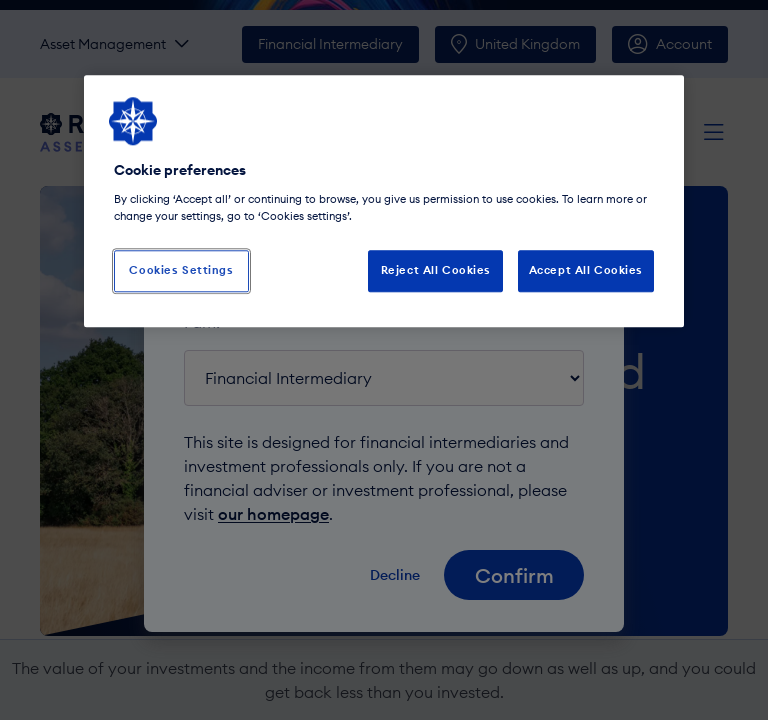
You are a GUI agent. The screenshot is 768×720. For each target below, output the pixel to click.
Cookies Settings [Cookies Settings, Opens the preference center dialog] (181, 270)
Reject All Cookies (436, 270)
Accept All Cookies (586, 270)
